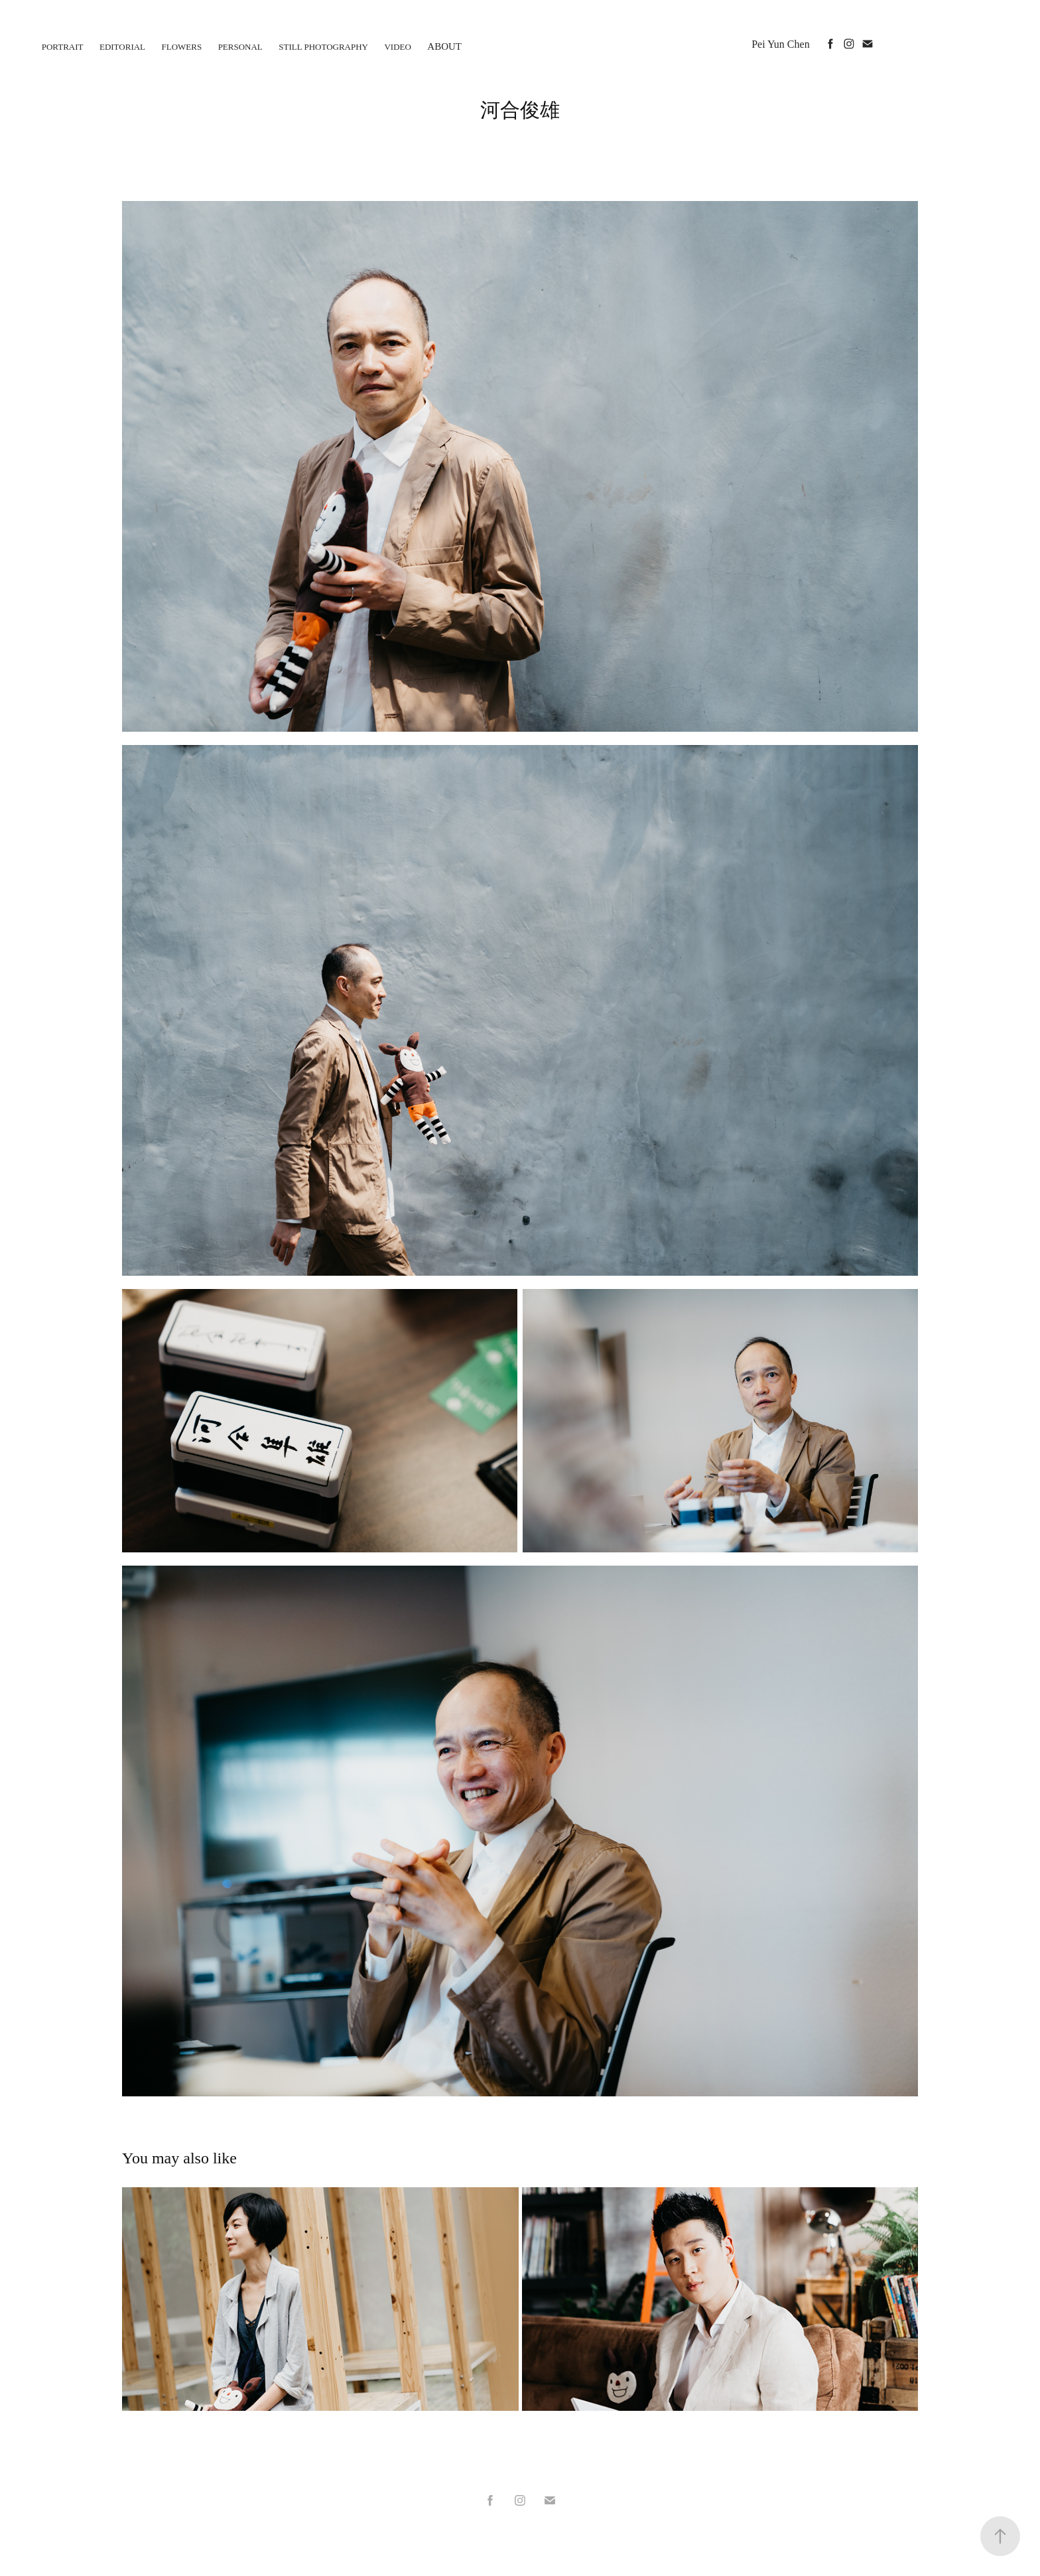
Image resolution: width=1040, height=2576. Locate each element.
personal (240, 47)
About (444, 46)
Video (397, 47)
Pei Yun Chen (780, 44)
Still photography (323, 47)
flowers (182, 47)
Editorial (122, 47)
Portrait (63, 47)
